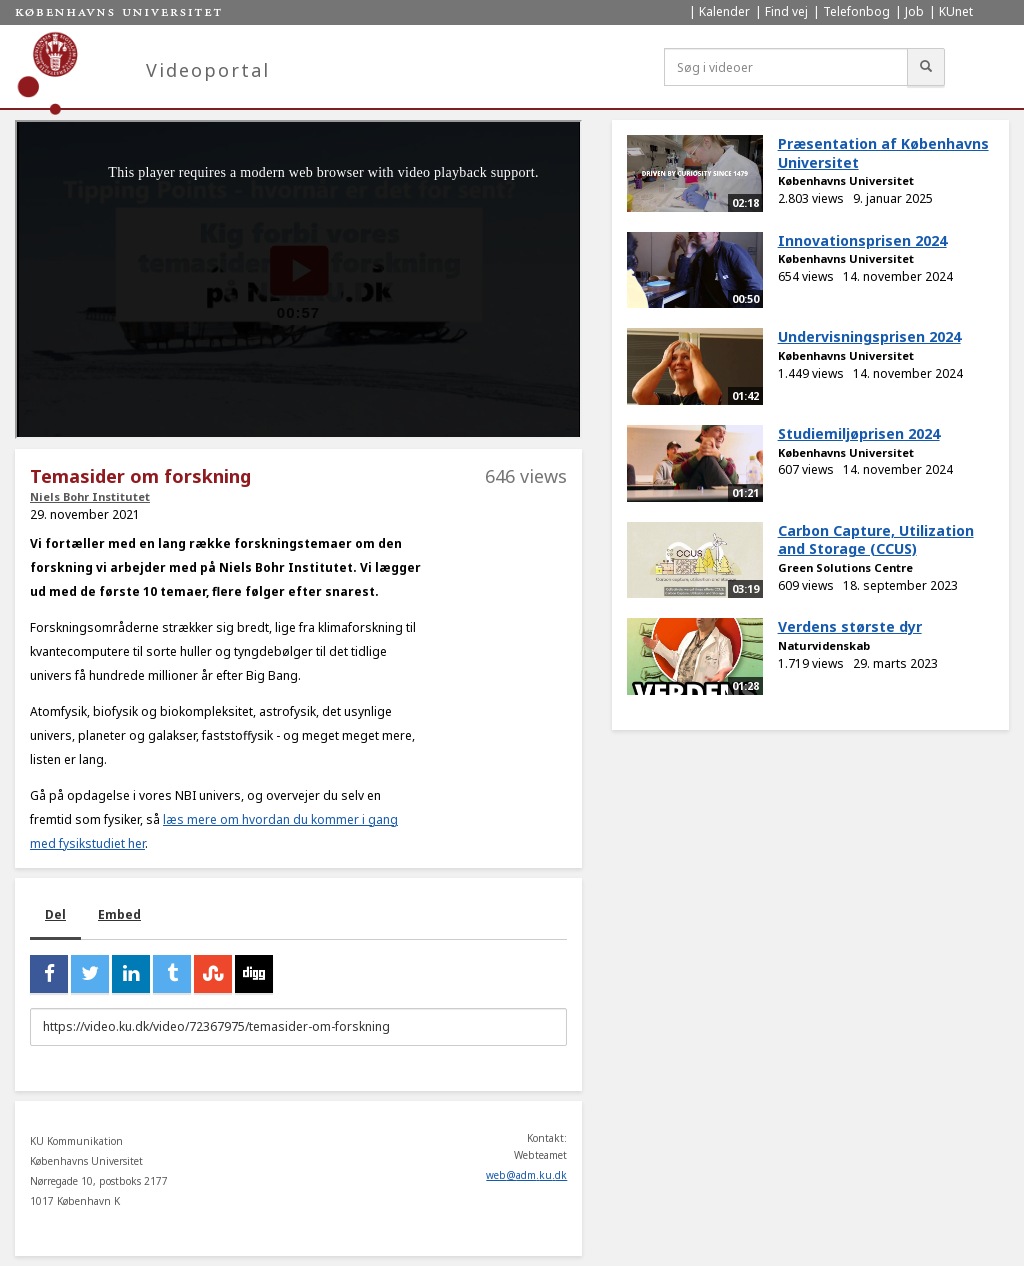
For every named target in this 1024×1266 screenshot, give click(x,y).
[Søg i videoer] (786, 67)
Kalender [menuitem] (724, 11)
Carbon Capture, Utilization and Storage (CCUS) (876, 540)
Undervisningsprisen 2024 (869, 336)
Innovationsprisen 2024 (862, 240)
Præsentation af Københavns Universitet (883, 153)
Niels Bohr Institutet (90, 496)
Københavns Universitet (846, 180)
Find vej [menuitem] (786, 11)
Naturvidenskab (824, 645)
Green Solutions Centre (845, 567)
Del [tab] (55, 914)
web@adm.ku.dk (526, 1175)
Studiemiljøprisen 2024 (859, 433)
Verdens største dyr (850, 626)
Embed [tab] (119, 914)
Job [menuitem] (914, 11)
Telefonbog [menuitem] (856, 11)
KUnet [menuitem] (956, 11)
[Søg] (926, 67)
